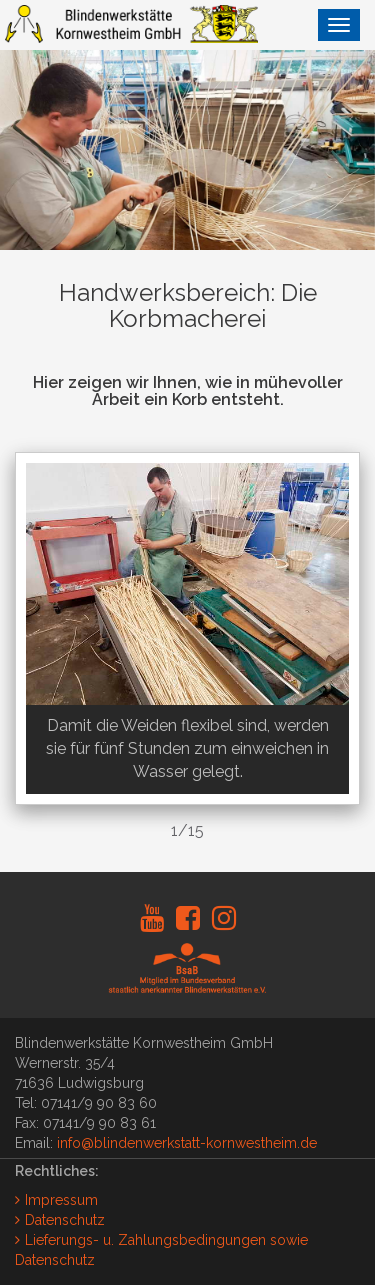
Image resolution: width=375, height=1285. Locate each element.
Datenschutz (65, 1220)
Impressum (61, 1200)
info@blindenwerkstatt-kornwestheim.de (187, 1143)
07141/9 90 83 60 (99, 1103)
